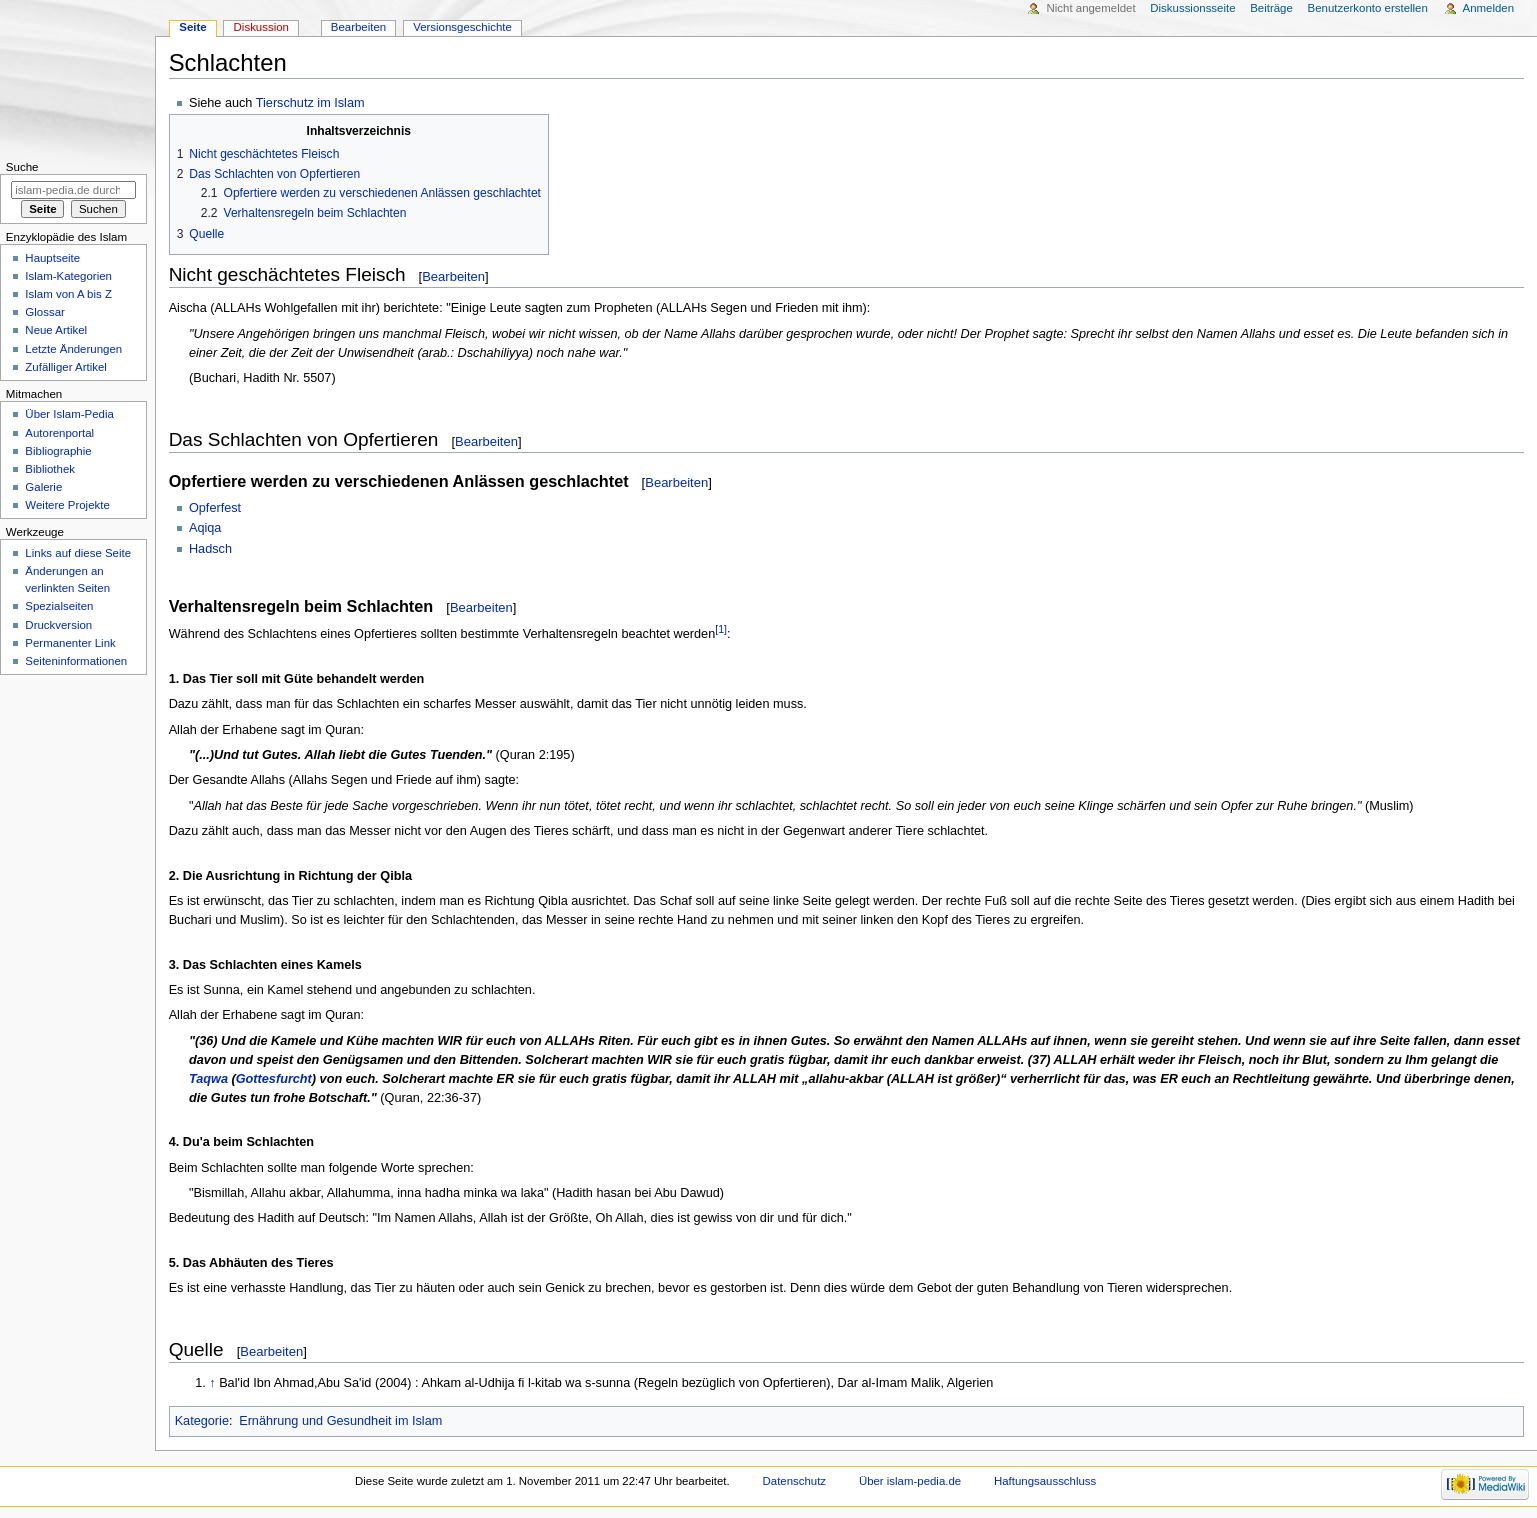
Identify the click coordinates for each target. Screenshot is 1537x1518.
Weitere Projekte (67, 505)
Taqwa (208, 1079)
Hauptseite (52, 258)
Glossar (44, 312)
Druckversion (58, 625)
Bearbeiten (453, 276)
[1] (721, 629)
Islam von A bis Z (68, 294)
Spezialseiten (59, 606)
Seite (192, 27)
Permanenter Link (70, 643)
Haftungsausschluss (1045, 1481)
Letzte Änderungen (73, 349)
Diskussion (261, 27)
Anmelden (1489, 8)
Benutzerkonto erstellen (1368, 8)
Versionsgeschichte (462, 27)
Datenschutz (795, 1481)
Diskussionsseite (1192, 8)
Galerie (43, 487)
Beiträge (1271, 8)
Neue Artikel (56, 330)
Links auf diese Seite (78, 553)
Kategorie (202, 1421)
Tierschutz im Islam (310, 103)
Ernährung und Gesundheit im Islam (340, 1421)
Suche (22, 167)
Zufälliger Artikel (65, 367)
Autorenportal (59, 433)
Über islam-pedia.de (910, 1481)
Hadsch (210, 549)
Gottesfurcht (274, 1079)
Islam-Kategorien (68, 276)
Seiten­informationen (76, 661)
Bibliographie (58, 451)
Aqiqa (205, 528)
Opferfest (215, 508)
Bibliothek (50, 469)
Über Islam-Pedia (69, 414)
